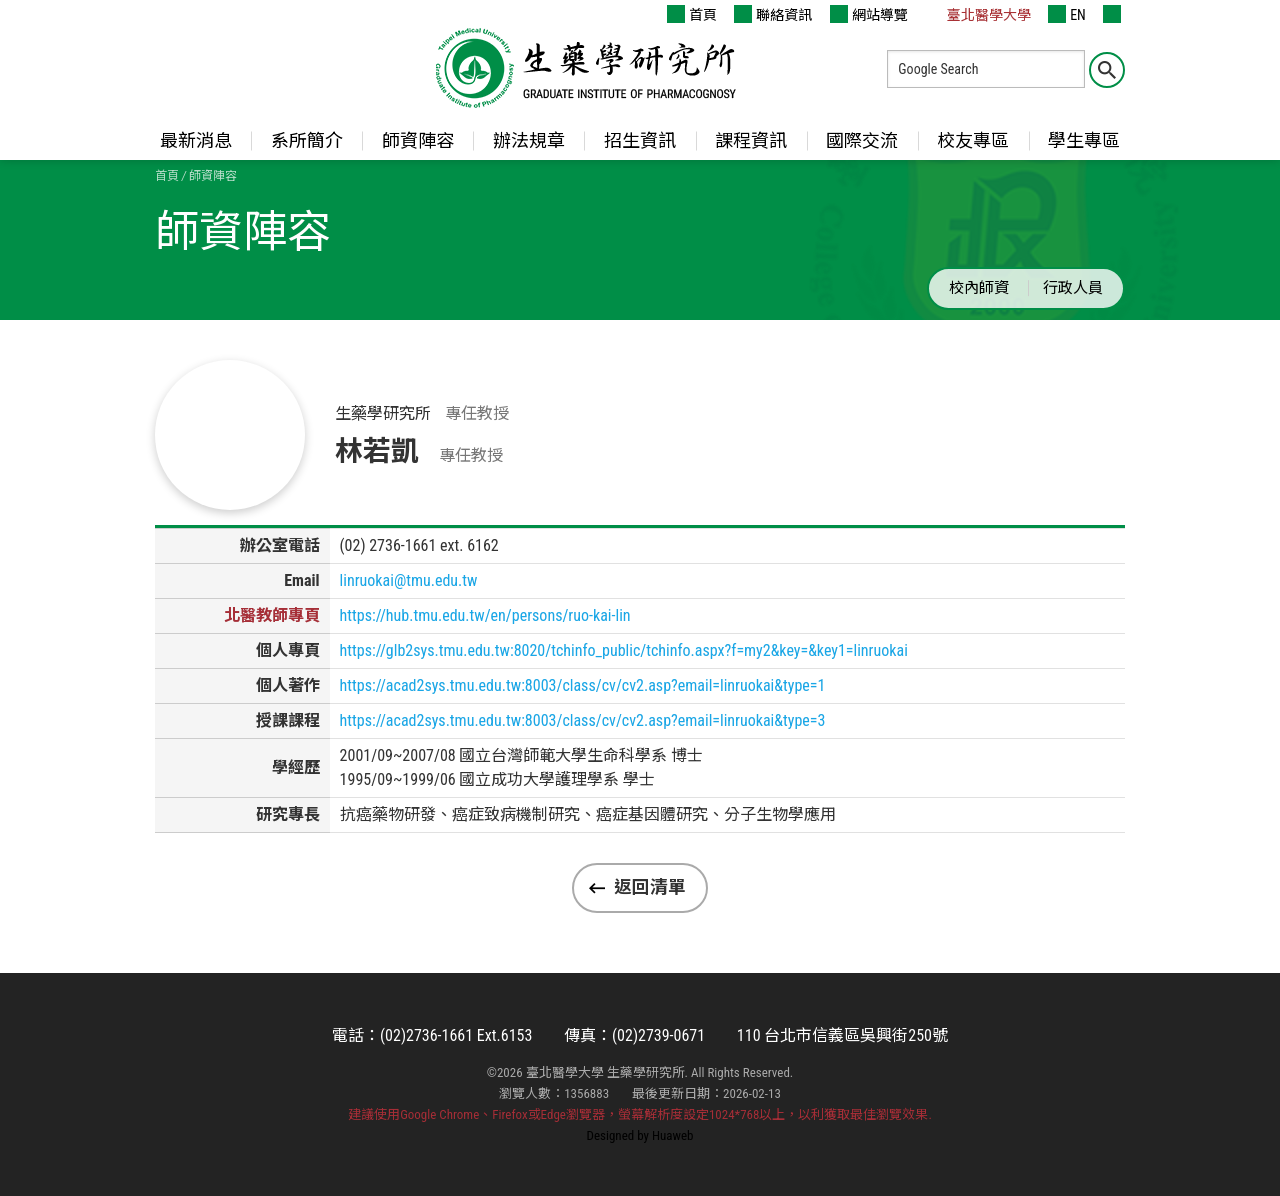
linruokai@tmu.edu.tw (409, 580)
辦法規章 (529, 140)
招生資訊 (640, 140)
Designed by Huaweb (640, 1135)
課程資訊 (751, 140)
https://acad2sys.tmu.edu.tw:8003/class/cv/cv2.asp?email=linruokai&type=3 (583, 720)
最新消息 (196, 140)
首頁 (692, 14)
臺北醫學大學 (978, 14)
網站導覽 (869, 14)
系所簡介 (307, 140)
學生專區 (1084, 140)
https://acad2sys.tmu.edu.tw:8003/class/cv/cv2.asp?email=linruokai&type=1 (583, 685)
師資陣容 (418, 140)
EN (1067, 14)
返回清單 (650, 887)
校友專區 (973, 140)
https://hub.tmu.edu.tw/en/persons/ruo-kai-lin (485, 615)
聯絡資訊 (773, 14)
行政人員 (1073, 288)
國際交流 (862, 140)
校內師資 (979, 288)
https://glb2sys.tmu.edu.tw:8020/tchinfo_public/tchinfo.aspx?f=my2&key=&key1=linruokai (624, 650)
